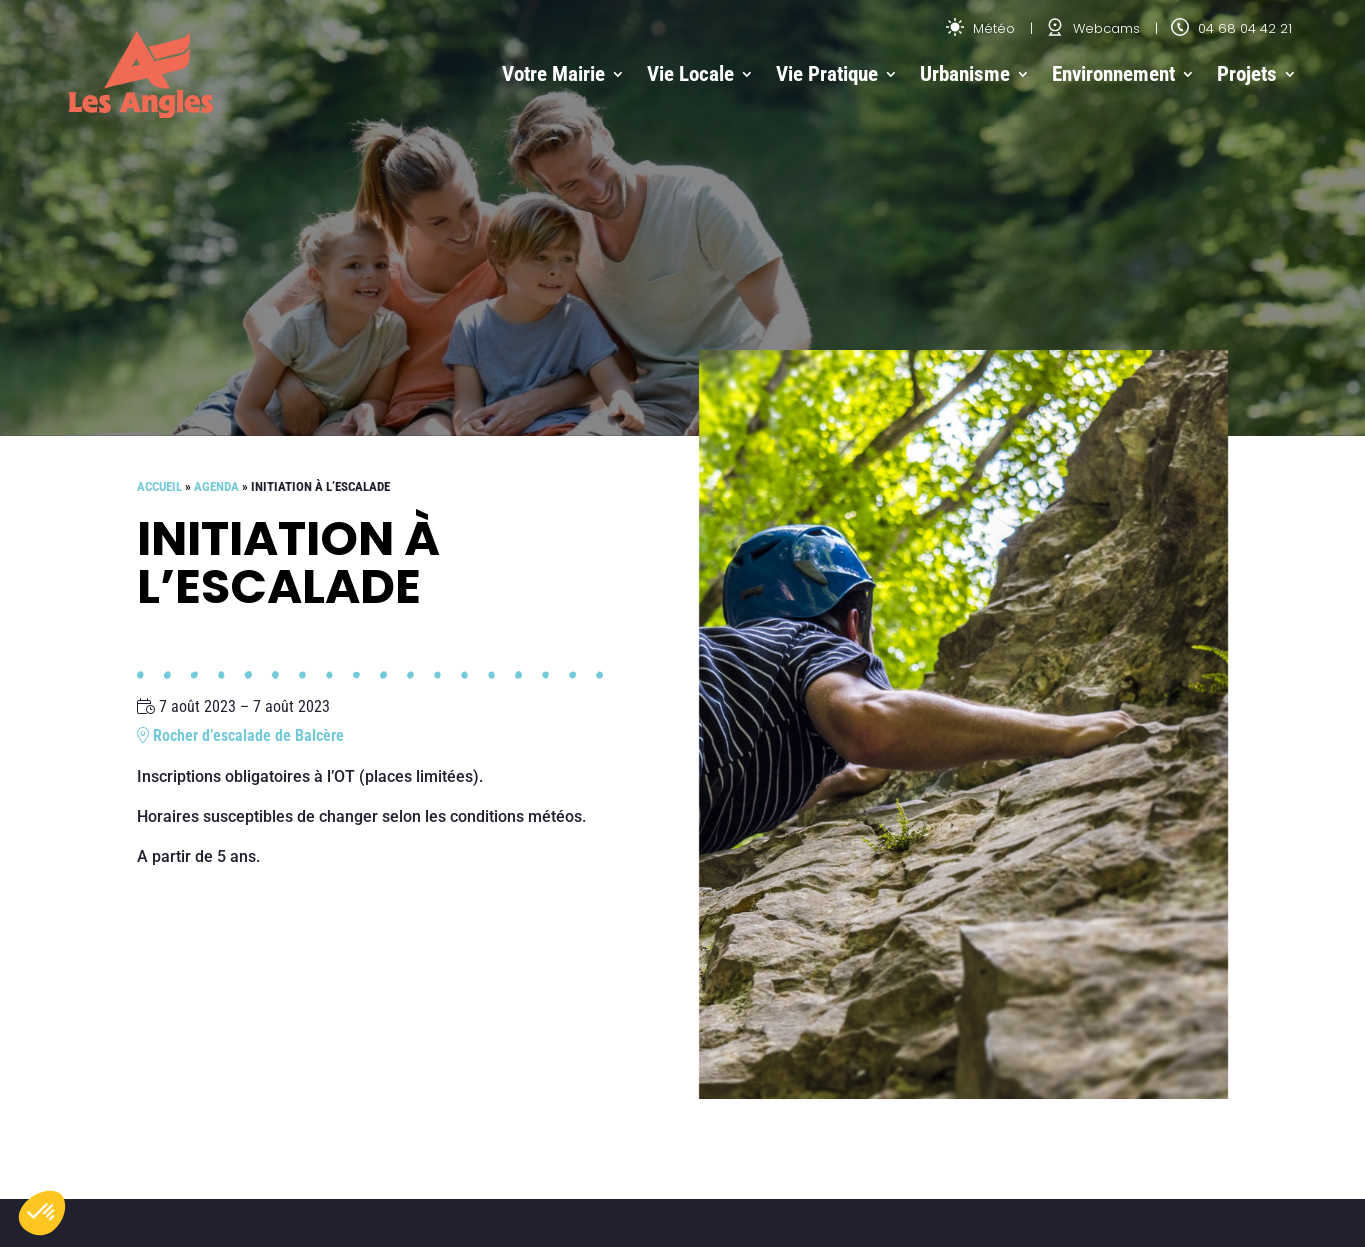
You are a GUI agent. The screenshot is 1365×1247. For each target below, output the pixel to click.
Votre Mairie (553, 74)
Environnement (1113, 74)
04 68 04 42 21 (1231, 28)
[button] (42, 1213)
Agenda (216, 486)
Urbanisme (965, 74)
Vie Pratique (827, 74)
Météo (980, 28)
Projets (1247, 74)
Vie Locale (690, 74)
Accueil (159, 486)
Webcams (1093, 28)
